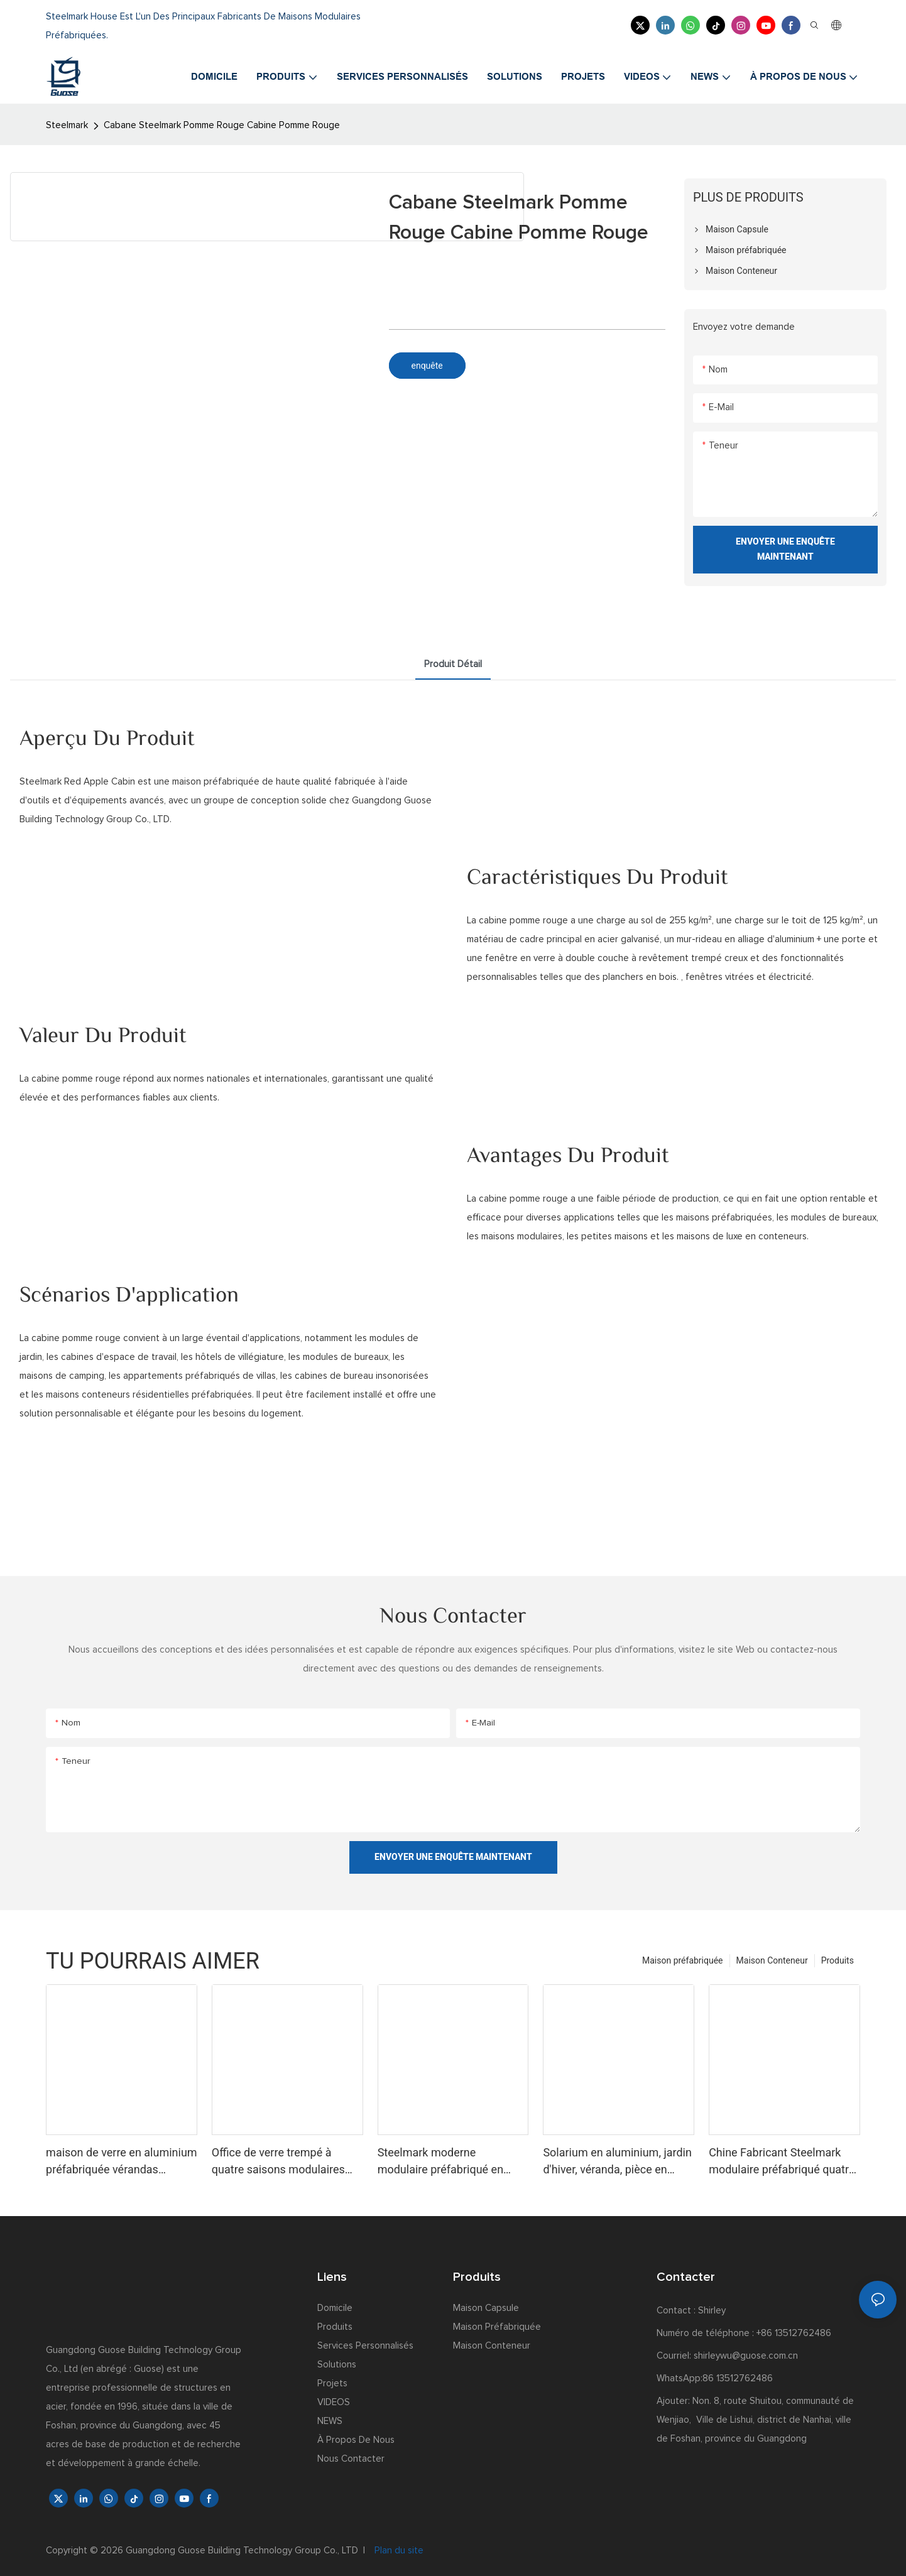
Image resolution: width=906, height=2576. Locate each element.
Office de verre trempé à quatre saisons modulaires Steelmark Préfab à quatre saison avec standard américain (278, 2162)
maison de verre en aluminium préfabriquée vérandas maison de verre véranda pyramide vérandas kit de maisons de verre (121, 2162)
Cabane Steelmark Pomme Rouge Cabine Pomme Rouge (222, 125)
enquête (427, 366)
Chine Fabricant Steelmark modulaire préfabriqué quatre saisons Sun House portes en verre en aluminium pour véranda (782, 2162)
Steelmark (67, 125)
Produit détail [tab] (453, 664)
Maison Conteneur (772, 1960)
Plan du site (397, 2550)
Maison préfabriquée (682, 1960)
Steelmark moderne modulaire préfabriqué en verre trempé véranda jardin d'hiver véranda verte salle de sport (450, 2162)
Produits (837, 1960)
